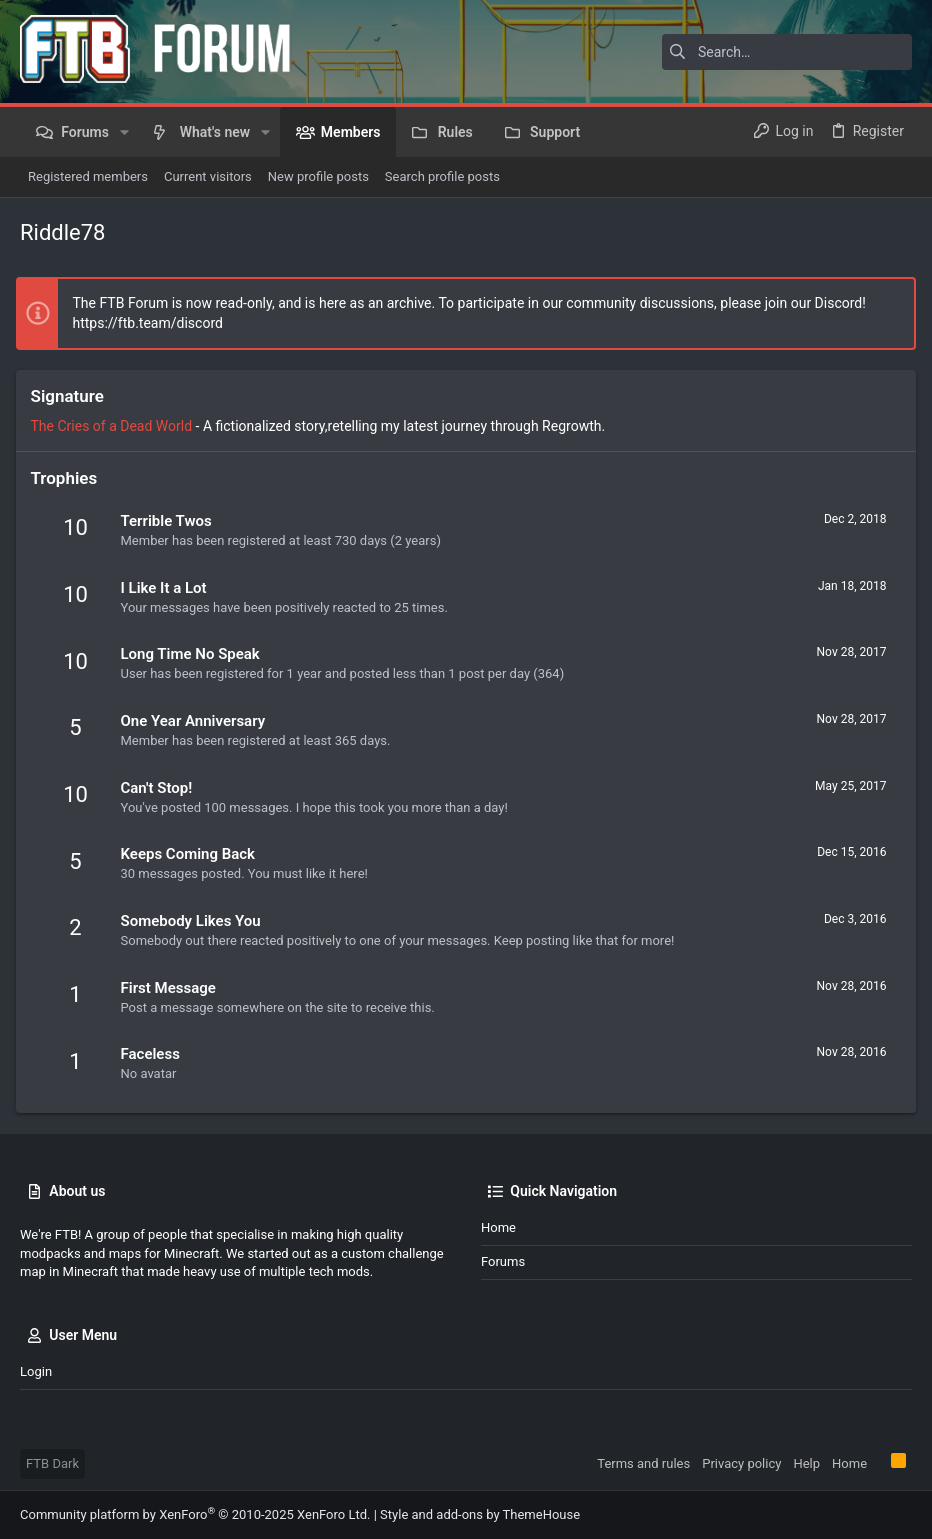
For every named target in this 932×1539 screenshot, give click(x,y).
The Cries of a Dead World (116, 426)
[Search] (787, 52)
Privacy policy (741, 1463)
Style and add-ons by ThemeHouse (480, 1514)
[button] (124, 132)
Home (498, 1227)
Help (806, 1463)
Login (36, 1371)
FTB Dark (52, 1463)
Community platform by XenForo (195, 1514)
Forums (503, 1261)
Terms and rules (643, 1463)
